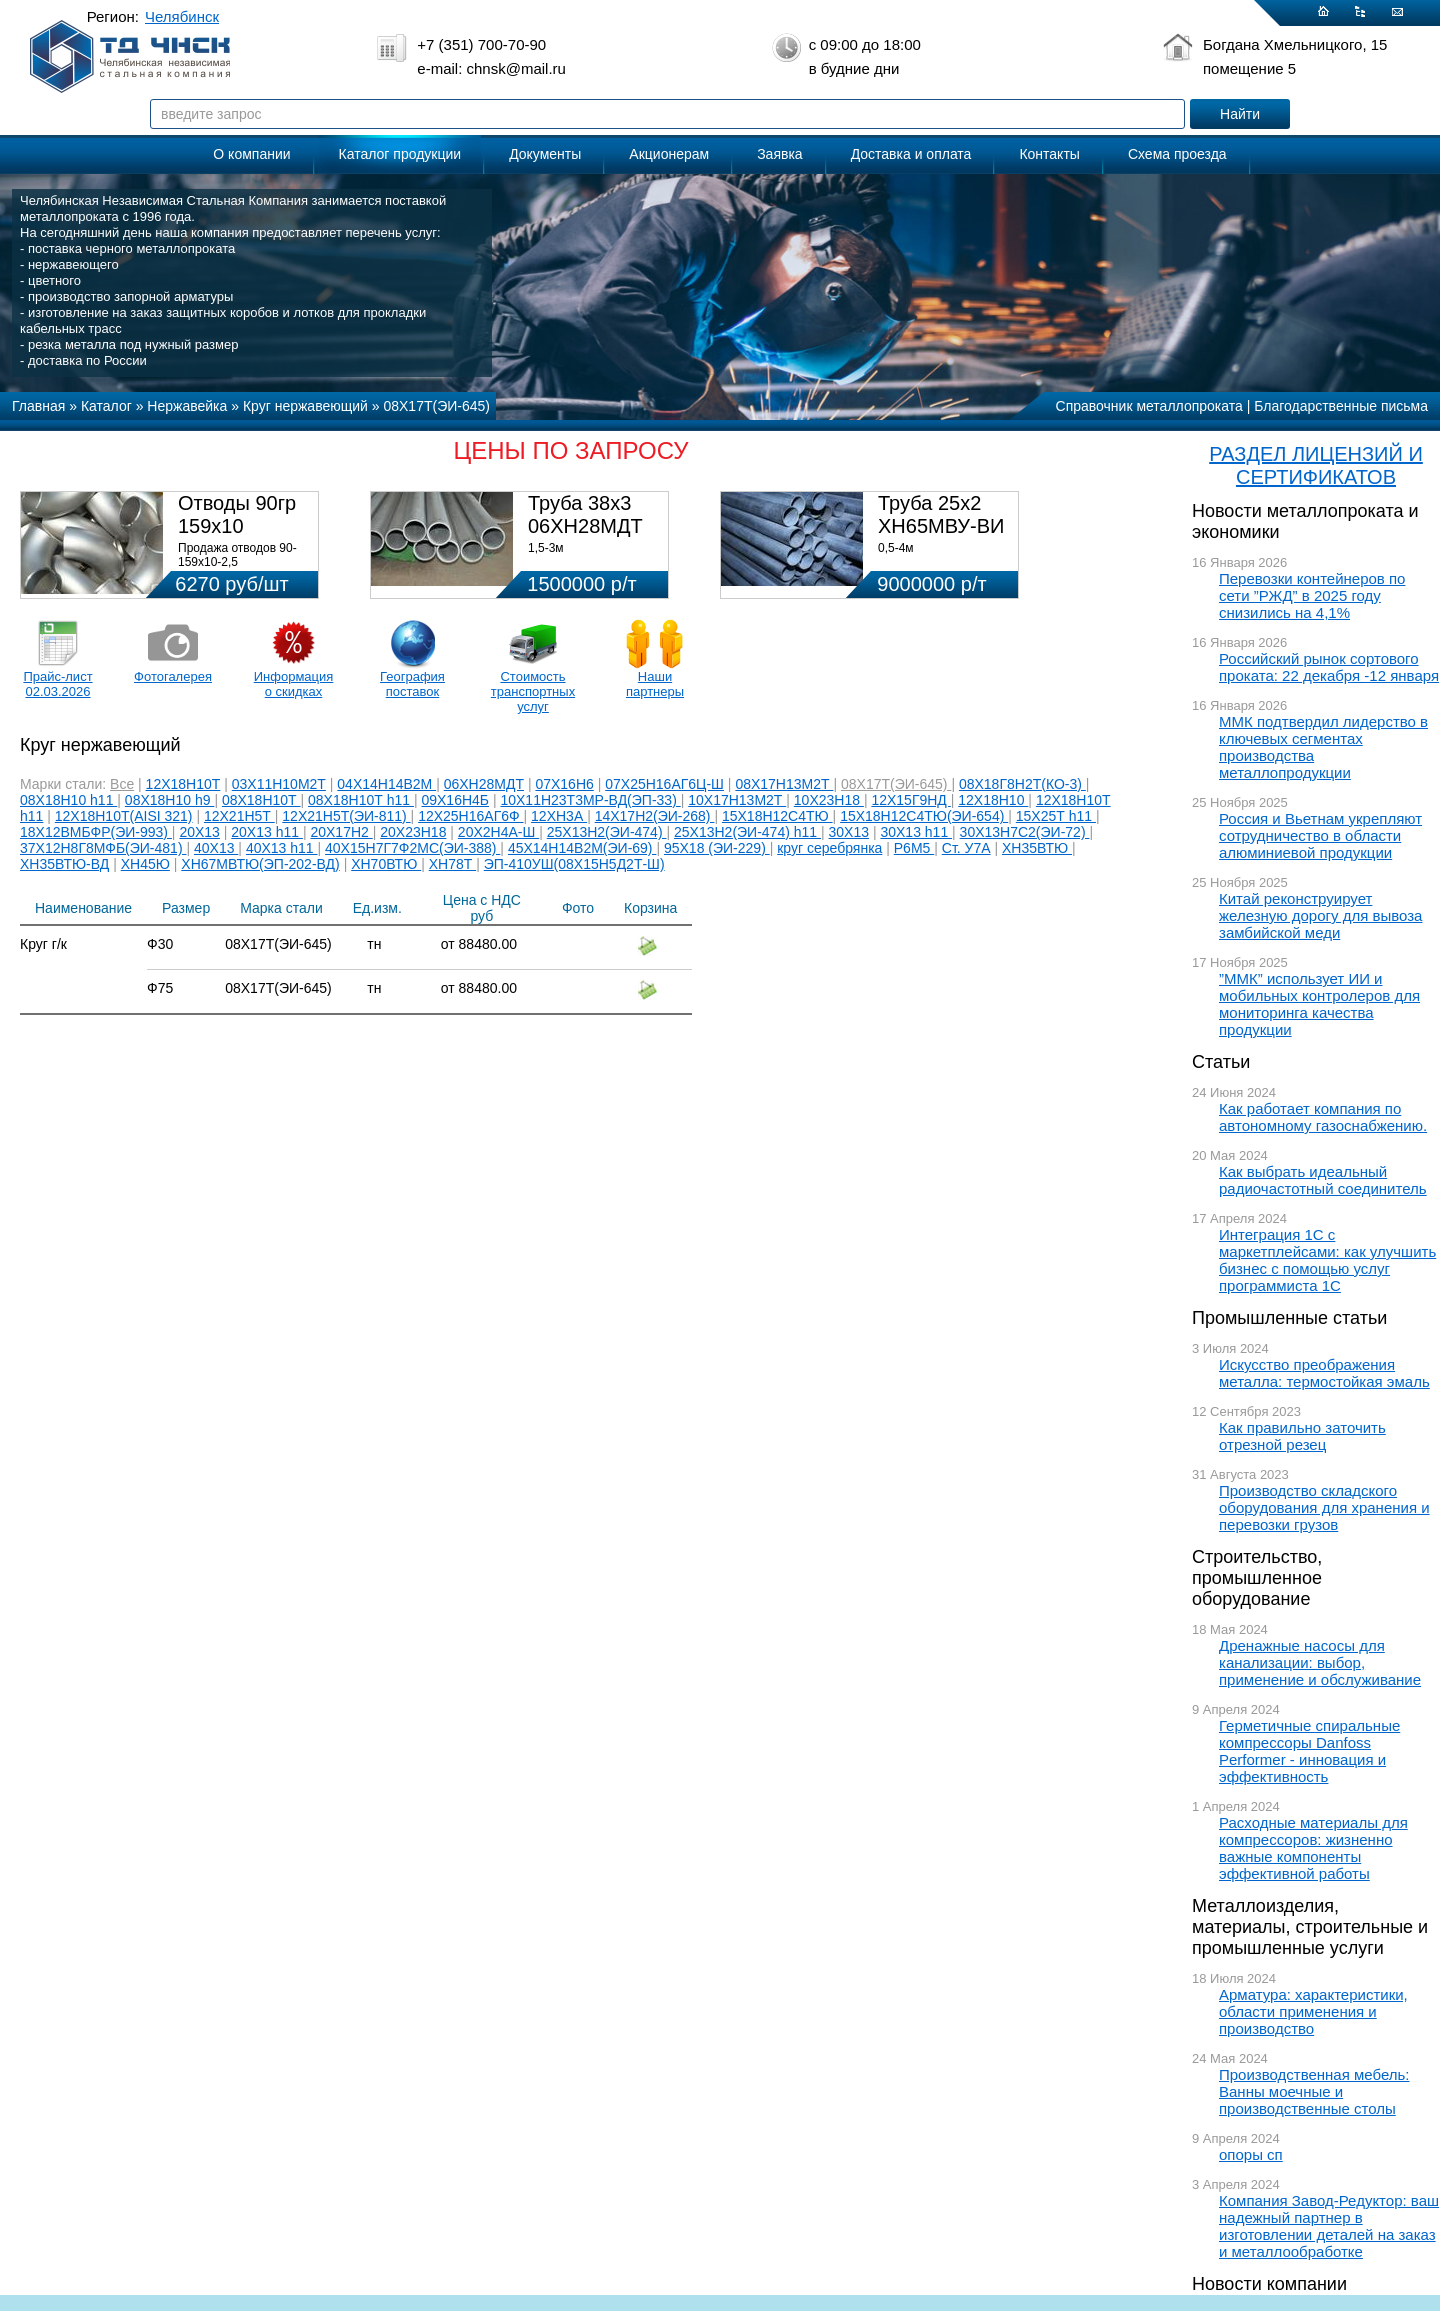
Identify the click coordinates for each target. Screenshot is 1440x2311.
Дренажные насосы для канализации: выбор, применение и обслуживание (1320, 1662)
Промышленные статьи (1289, 1318)
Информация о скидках (294, 684)
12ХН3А (559, 816)
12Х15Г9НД (910, 800)
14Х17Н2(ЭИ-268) (655, 816)
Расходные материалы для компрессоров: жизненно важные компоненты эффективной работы (1313, 1848)
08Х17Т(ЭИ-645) (896, 784)
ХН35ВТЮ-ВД (64, 864)
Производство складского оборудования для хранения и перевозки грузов (1324, 1507)
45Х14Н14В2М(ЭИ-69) (582, 848)
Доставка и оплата (911, 154)
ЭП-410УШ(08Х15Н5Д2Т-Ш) (574, 864)
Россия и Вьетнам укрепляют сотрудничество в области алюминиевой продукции (1320, 835)
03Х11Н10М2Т (279, 784)
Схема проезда (1177, 154)
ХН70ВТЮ (386, 864)
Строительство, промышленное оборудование (1257, 1578)
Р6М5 (914, 848)
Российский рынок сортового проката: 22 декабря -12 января (1329, 667)
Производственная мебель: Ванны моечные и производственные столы (1314, 2091)
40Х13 (216, 848)
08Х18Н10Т (261, 800)
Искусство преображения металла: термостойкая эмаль (1324, 1373)
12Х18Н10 (993, 800)
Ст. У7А (966, 848)
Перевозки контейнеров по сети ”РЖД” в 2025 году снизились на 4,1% (1312, 595)
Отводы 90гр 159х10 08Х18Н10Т (237, 526)
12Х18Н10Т (183, 784)
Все (122, 784)
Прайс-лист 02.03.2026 (57, 684)
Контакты (1049, 154)
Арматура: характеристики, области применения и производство (1313, 2011)
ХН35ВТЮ (1037, 848)
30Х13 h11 (916, 832)
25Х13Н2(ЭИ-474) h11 (747, 832)
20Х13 (199, 832)
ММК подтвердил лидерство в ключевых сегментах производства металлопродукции (1323, 747)
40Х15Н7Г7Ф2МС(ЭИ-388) (412, 848)
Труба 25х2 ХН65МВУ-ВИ (941, 514)
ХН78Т (452, 864)
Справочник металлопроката (1149, 406)
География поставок (412, 684)
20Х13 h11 (267, 832)
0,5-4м (896, 548)
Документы (545, 154)
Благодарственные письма (1341, 406)
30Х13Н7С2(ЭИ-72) (1025, 832)
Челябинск (182, 16)
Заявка (779, 154)
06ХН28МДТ (484, 784)
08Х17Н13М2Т (784, 784)
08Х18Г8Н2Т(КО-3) (1022, 784)
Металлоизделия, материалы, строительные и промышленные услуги (1310, 1927)
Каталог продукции (400, 154)
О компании (251, 154)
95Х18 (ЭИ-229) (717, 848)
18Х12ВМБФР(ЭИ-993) (96, 832)
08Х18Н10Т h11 (361, 800)
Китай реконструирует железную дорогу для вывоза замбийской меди (1320, 915)
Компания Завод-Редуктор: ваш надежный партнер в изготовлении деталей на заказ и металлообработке (1329, 2226)
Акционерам (669, 154)
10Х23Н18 (829, 800)
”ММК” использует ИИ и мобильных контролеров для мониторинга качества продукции (1319, 1004)
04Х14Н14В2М (386, 784)
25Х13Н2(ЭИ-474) (607, 832)
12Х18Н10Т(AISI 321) (124, 816)
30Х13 (849, 832)
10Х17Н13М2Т (737, 800)
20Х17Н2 (341, 832)
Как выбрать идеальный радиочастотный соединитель (1323, 1180)
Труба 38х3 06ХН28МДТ (585, 514)
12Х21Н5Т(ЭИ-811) (346, 816)
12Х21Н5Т (239, 816)
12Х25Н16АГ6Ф (470, 816)
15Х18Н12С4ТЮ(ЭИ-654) (924, 816)
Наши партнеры (655, 684)
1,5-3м (546, 548)
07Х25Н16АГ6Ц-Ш (664, 784)
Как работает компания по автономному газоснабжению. (1323, 1117)
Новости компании (1269, 2284)
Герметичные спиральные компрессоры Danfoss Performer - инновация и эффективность (1309, 1751)
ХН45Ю (145, 864)
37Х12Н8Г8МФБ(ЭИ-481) (103, 848)
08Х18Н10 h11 (68, 800)
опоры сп (1251, 2154)
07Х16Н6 (564, 784)
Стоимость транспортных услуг (533, 691)
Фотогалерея (173, 676)
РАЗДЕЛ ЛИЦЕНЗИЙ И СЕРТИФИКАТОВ (1316, 465)
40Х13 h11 (282, 848)
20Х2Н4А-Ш (498, 832)
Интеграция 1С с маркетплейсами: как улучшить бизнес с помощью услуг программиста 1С (1327, 1260)
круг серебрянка (829, 848)
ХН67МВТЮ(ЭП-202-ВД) (260, 864)
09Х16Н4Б (455, 800)
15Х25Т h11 (1056, 816)
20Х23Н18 (413, 832)
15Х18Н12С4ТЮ (777, 816)
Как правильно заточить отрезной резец (1302, 1436)
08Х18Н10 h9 (170, 800)
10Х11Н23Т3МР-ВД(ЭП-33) (590, 800)
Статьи (1221, 1062)
